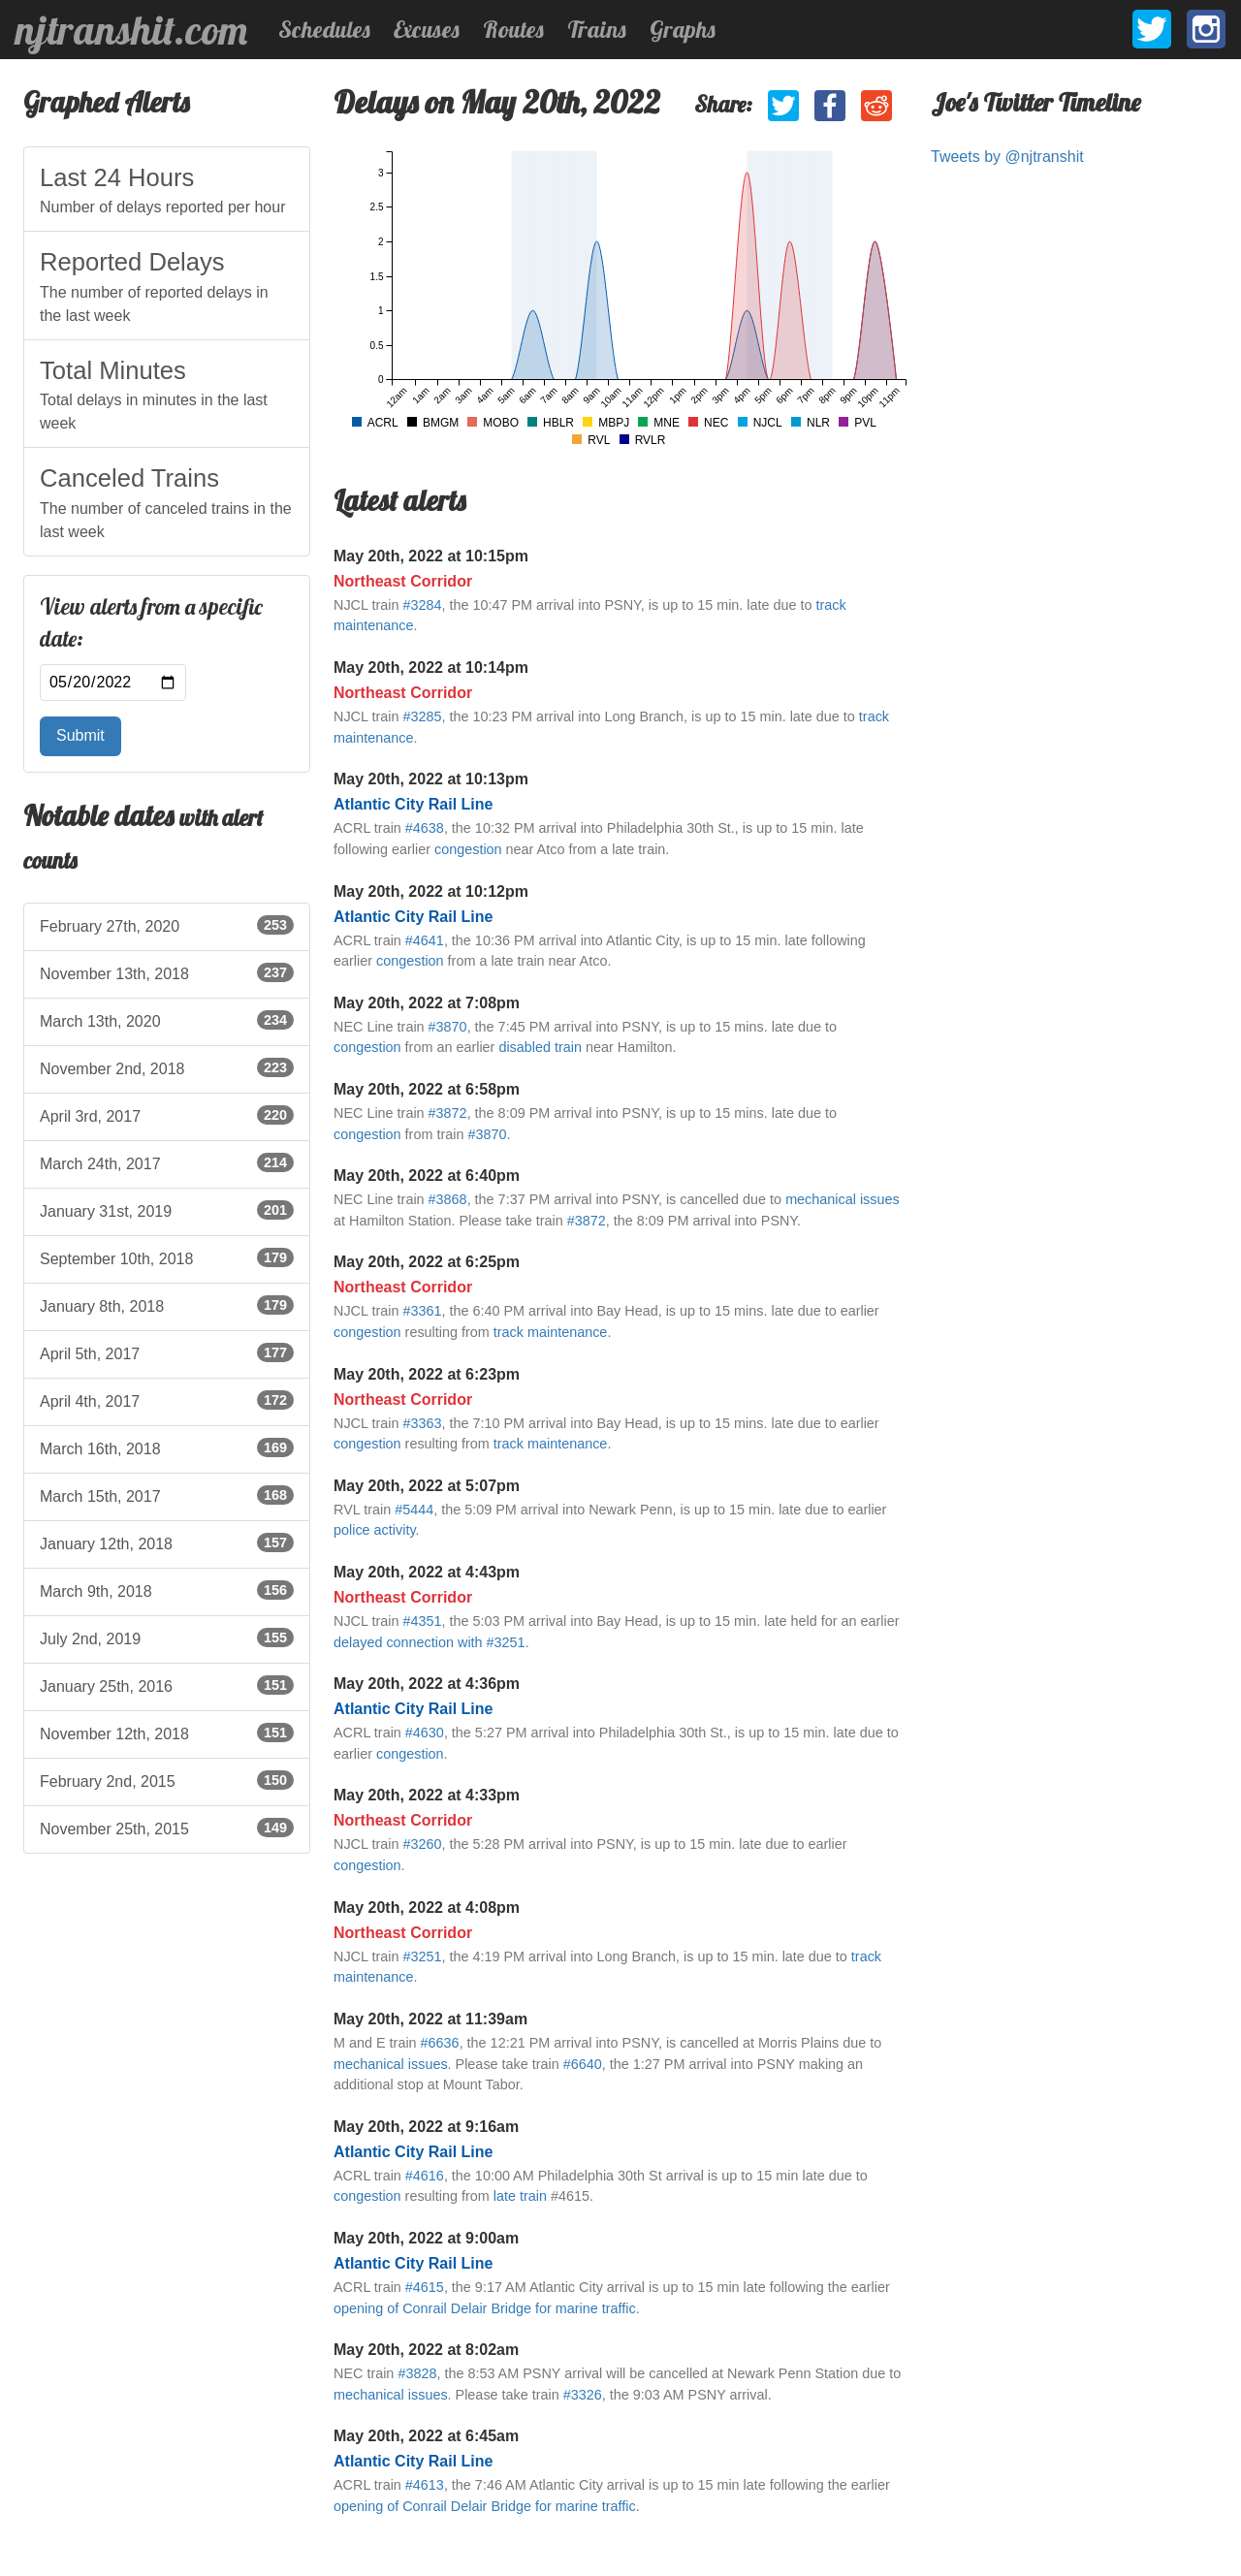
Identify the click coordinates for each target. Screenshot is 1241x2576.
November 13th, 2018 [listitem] (167, 972)
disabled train (540, 1047)
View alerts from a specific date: (151, 623)
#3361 (421, 1311)
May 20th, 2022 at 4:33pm (427, 1795)
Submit (80, 735)
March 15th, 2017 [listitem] (167, 1495)
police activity (375, 1530)
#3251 (421, 1956)
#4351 (421, 1621)
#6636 (440, 2043)
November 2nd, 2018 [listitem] (167, 1067)
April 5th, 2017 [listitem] (167, 1352)
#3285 (421, 716)
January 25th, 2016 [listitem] (167, 1685)
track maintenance (550, 1332)
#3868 (448, 1199)
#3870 (448, 1026)
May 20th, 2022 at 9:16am (426, 2126)
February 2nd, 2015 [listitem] (167, 1780)
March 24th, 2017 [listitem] (167, 1162)
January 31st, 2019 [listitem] (167, 1210)
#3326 (582, 2394)
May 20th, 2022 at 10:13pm (431, 779)
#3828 (417, 2373)
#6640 (582, 2064)
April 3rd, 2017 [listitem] (167, 1115)
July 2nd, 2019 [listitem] (167, 1637)
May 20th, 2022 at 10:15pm (431, 556)
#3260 (421, 1844)
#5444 (414, 1509)
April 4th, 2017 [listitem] (167, 1400)
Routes (513, 29)
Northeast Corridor (403, 581)
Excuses (427, 29)
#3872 (448, 1113)
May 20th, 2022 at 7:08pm (427, 1003)
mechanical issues (842, 1199)
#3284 (421, 605)
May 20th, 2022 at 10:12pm (431, 891)
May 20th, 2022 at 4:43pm (427, 1572)
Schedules (324, 29)
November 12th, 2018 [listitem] (167, 1732)
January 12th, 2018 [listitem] (167, 1542)
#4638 (424, 828)
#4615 (424, 2287)
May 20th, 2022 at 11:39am (430, 2019)
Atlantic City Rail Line (413, 804)
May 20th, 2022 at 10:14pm (431, 667)
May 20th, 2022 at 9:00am (426, 2238)
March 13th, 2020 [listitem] (167, 1020)
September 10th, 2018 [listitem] (167, 1257)
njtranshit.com (131, 30)
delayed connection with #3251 (429, 1642)
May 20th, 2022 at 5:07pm (427, 1486)
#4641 (424, 940)
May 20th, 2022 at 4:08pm (427, 1907)
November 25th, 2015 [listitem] (167, 1827)
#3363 (421, 1423)
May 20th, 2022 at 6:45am (426, 2436)
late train (520, 2196)
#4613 (424, 2485)
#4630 (424, 1732)
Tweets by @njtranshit (1007, 156)
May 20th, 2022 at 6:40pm (427, 1175)
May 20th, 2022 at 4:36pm (427, 1683)
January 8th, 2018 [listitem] (167, 1305)
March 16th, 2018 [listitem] (167, 1447)
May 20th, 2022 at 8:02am (426, 2349)
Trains (596, 29)
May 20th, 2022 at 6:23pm (427, 1374)
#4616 (424, 2175)
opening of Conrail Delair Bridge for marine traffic (485, 2308)
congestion (468, 849)
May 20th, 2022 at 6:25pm (427, 1262)
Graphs (683, 29)
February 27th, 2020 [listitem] (167, 925)
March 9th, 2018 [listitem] (167, 1590)
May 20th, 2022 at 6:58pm (427, 1089)
